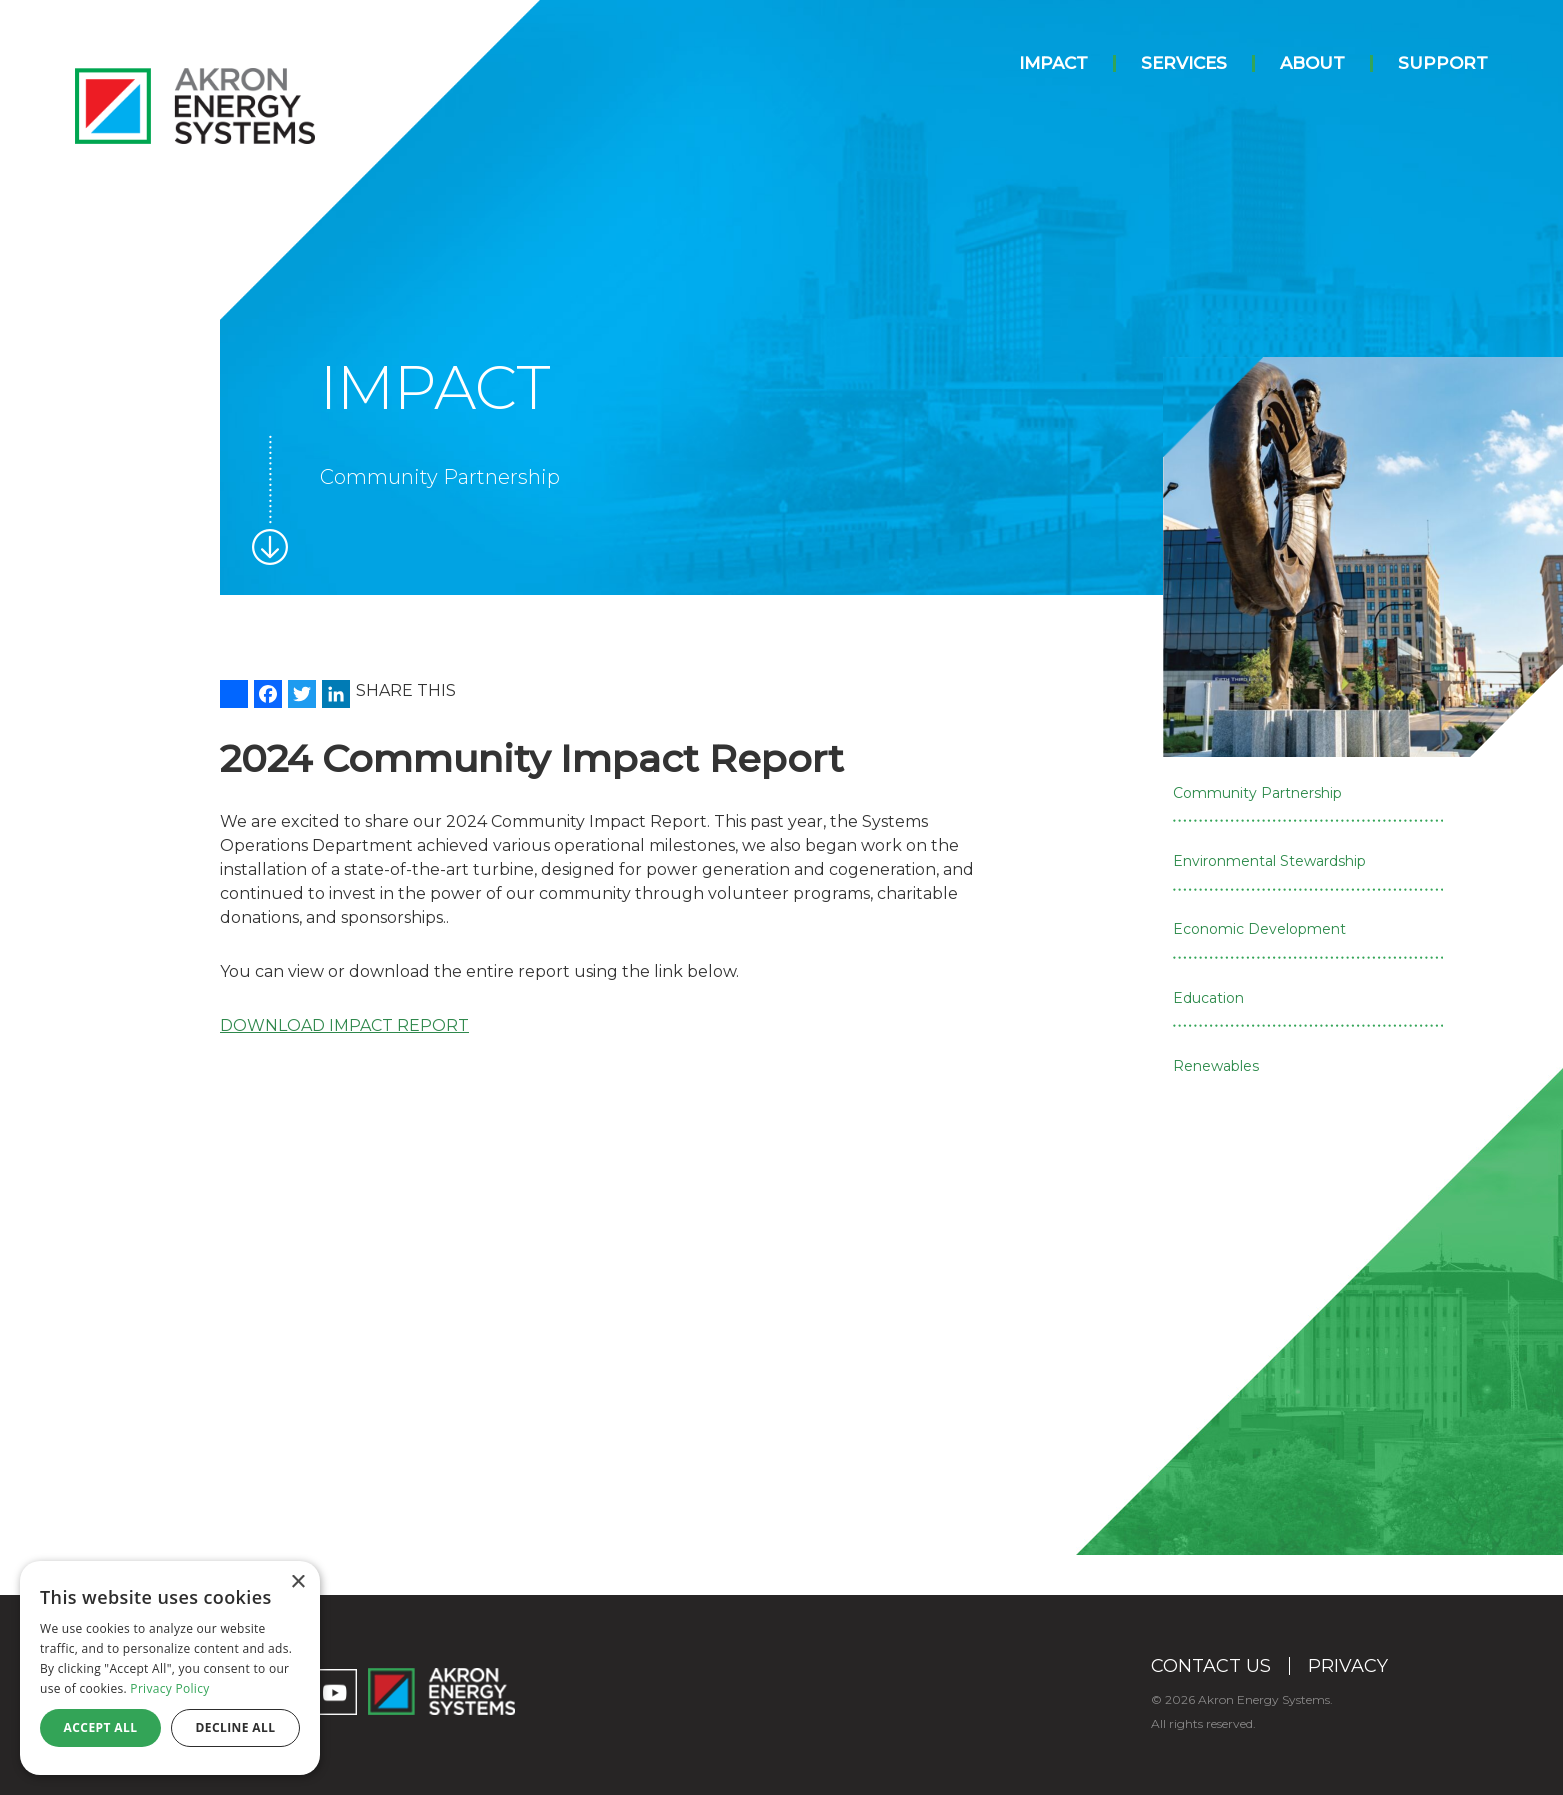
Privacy (1348, 1666)
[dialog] (170, 1668)
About (1312, 63)
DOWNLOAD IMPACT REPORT (344, 1025)
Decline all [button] (236, 1727)
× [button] (297, 1582)
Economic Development (1259, 929)
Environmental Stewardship (1269, 861)
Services (1184, 63)
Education (1208, 998)
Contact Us (1211, 1666)
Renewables (1216, 1066)
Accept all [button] (101, 1727)
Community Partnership (1257, 793)
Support (1443, 63)
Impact (1053, 63)
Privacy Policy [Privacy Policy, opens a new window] (169, 1688)
